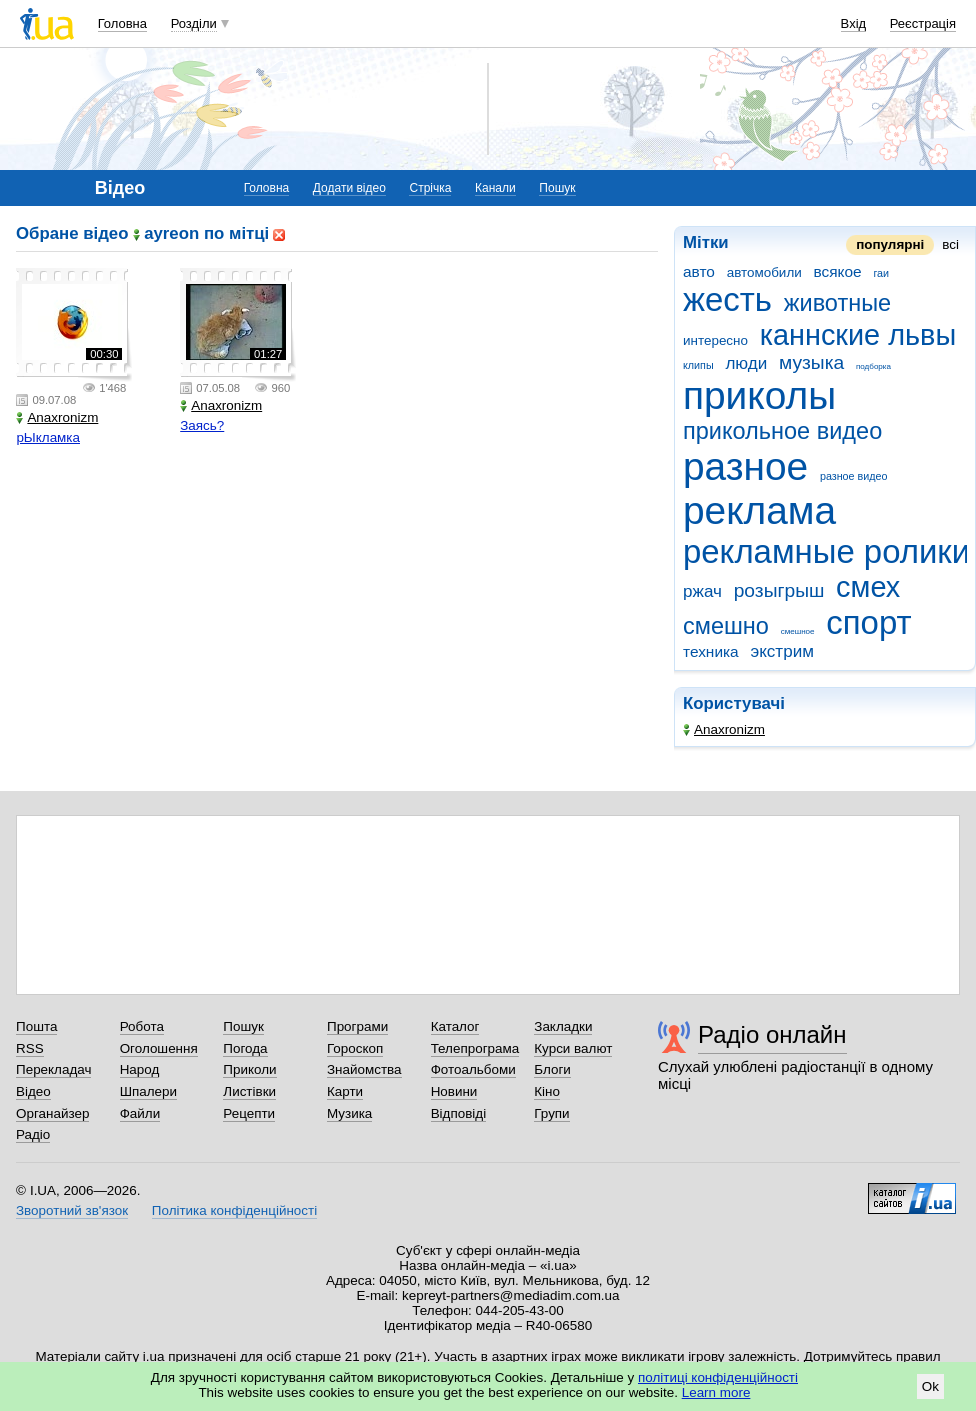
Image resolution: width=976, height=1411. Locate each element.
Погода (245, 1048)
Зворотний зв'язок (72, 1210)
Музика (349, 1113)
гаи (881, 273)
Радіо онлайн (772, 1034)
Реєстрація (923, 23)
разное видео (854, 476)
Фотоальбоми (473, 1069)
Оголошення (159, 1048)
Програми (357, 1026)
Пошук (557, 188)
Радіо (33, 1134)
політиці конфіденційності (718, 1377)
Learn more (716, 1392)
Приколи (249, 1069)
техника (711, 651)
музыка (811, 362)
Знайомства (364, 1069)
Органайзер (52, 1113)
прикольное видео (782, 431)
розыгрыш (779, 590)
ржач (702, 591)
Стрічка (430, 188)
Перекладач (53, 1069)
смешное (798, 631)
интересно (715, 340)
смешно (726, 626)
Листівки (249, 1091)
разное (745, 466)
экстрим (781, 651)
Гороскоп (355, 1048)
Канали (495, 188)
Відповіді (459, 1113)
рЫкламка (48, 437)
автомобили (764, 272)
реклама (759, 510)
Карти (345, 1091)
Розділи (194, 23)
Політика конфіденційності (234, 1210)
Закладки (563, 1026)
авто (699, 271)
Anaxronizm (724, 729)
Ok (930, 1386)
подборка (873, 366)
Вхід (854, 23)
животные (837, 303)
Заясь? (202, 425)
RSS (30, 1048)
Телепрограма (475, 1048)
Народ (140, 1069)
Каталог (455, 1026)
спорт (868, 622)
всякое (837, 271)
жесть (727, 299)
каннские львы (858, 335)
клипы (698, 365)
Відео (33, 1091)
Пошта (36, 1026)
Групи (551, 1113)
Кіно (547, 1091)
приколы (759, 395)
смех (868, 587)
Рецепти (249, 1113)
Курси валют (573, 1048)
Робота (142, 1026)
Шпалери (148, 1091)
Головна (122, 23)
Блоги (552, 1069)
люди (746, 363)
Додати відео (349, 188)
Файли (140, 1113)
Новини (454, 1091)
